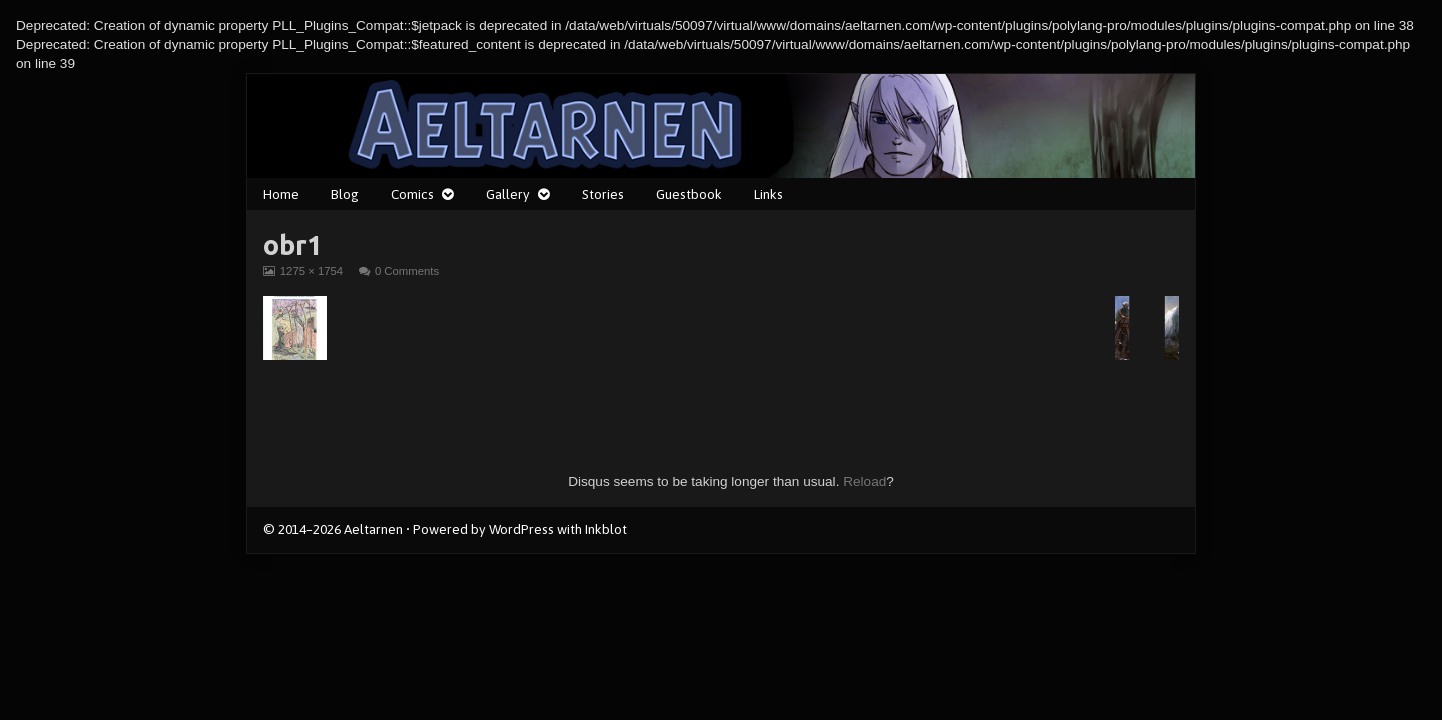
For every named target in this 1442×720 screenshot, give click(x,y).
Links (768, 194)
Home (281, 194)
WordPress (521, 529)
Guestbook (689, 194)
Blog (345, 194)
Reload (864, 481)
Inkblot (606, 529)
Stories (603, 194)
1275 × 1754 (311, 271)
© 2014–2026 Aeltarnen (333, 529)
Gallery (508, 194)
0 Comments (407, 271)
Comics (412, 194)
